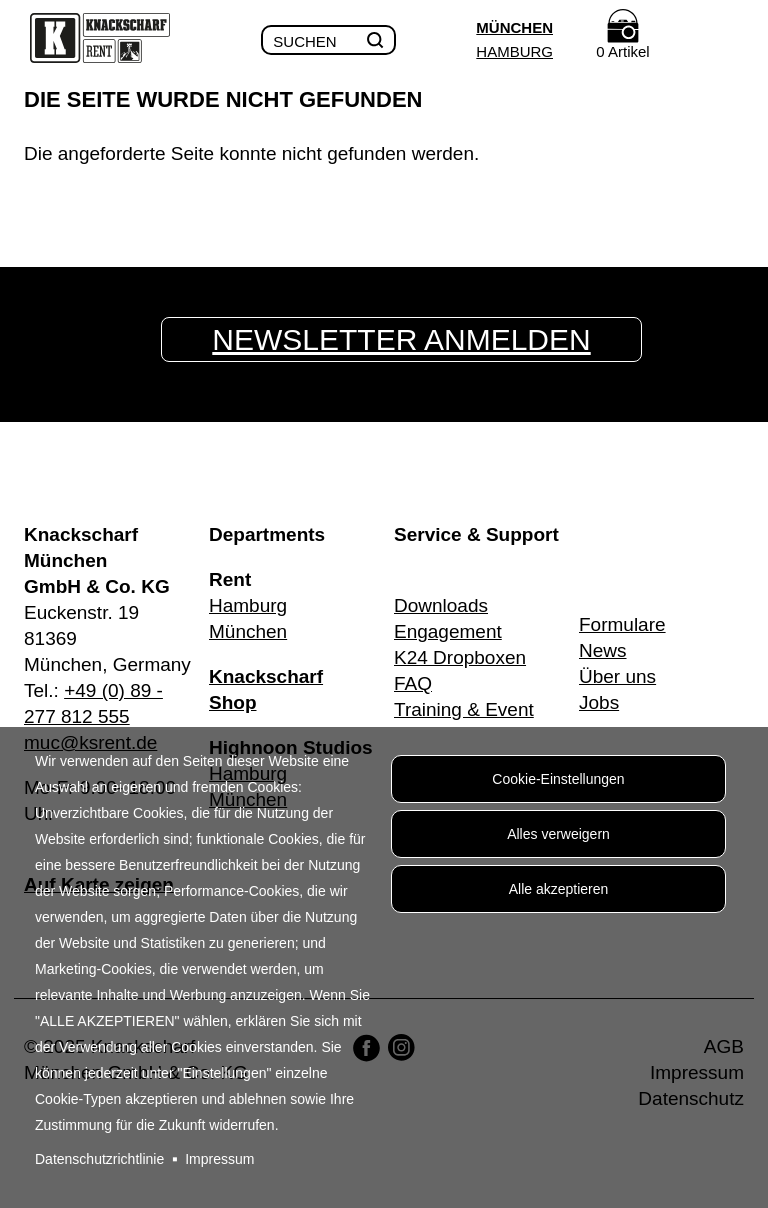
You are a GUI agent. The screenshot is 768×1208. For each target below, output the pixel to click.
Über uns (617, 676)
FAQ (413, 683)
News (603, 650)
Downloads (441, 605)
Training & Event (464, 709)
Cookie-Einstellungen (558, 779)
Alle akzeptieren (559, 889)
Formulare (622, 624)
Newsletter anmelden (401, 339)
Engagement (448, 631)
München (514, 27)
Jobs (599, 702)
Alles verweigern (558, 834)
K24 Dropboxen (460, 657)
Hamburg (514, 51)
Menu (729, 41)
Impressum (219, 1159)
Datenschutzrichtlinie (99, 1159)
